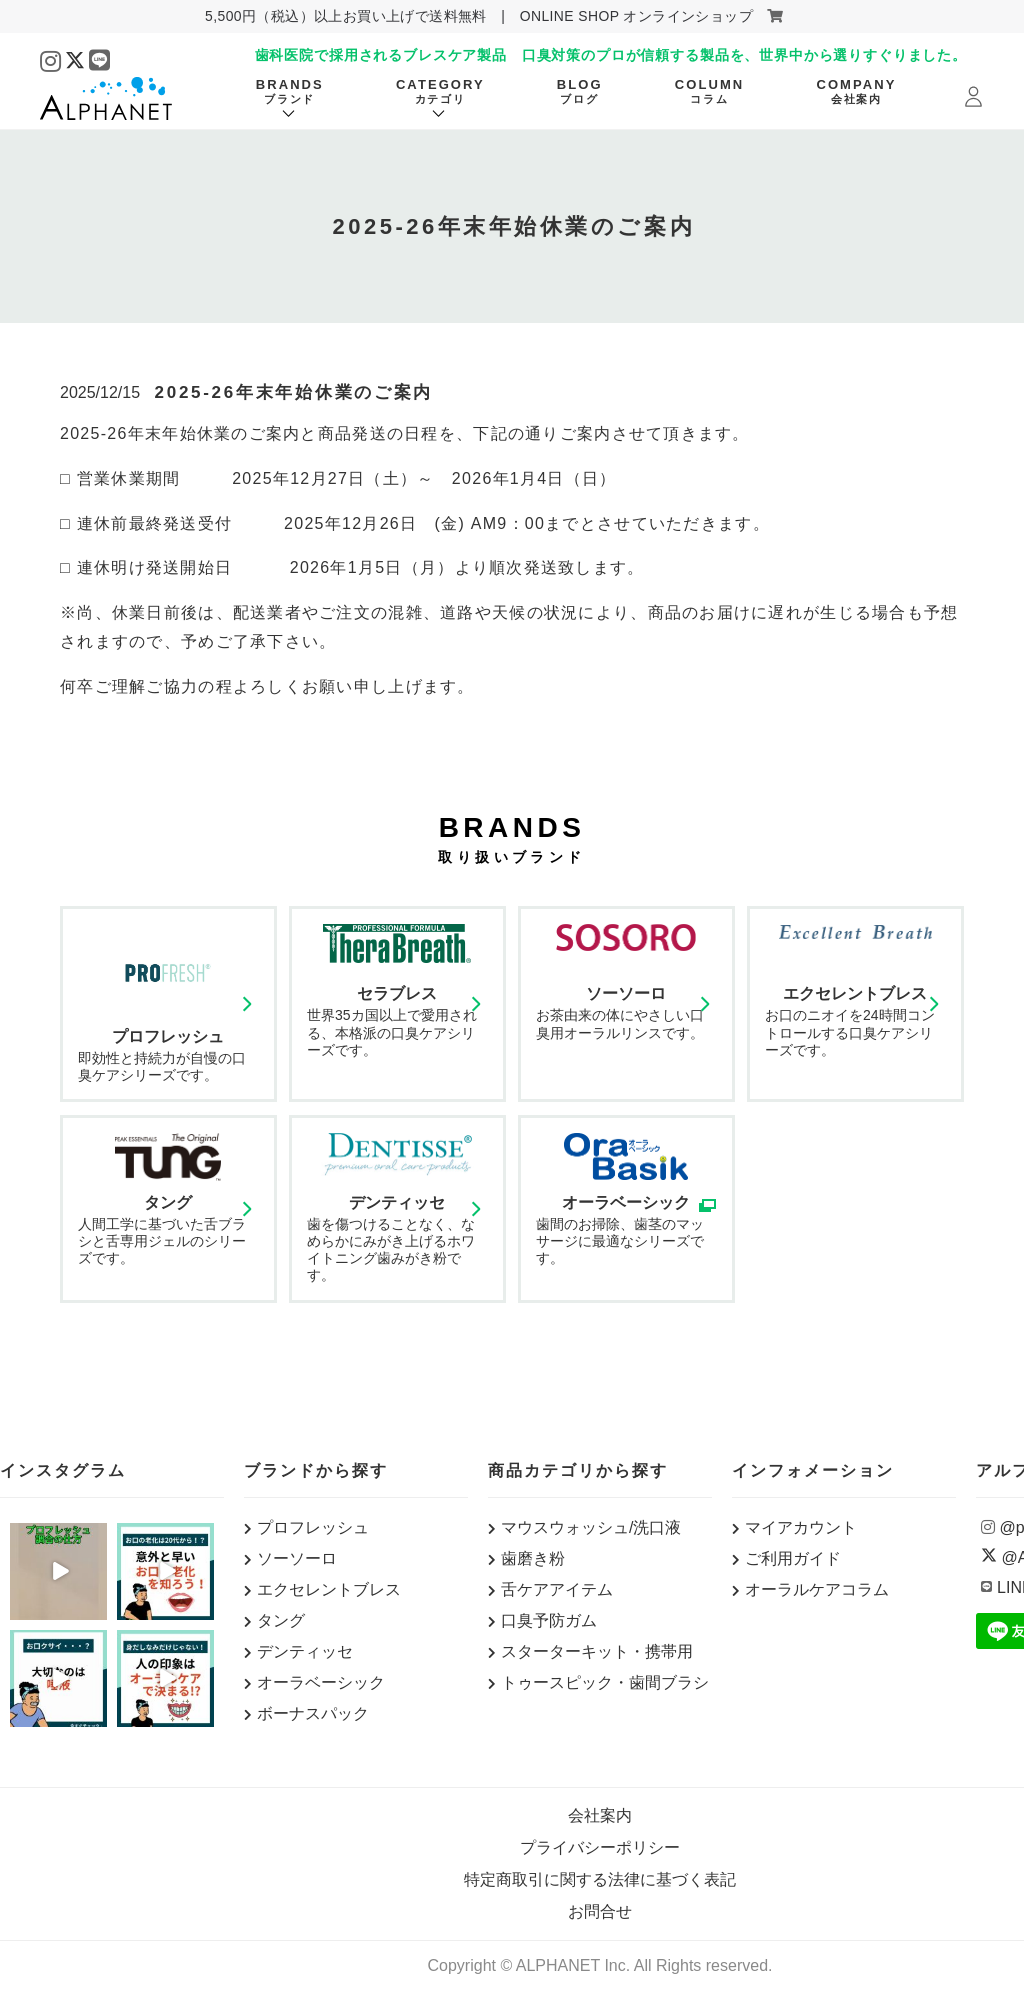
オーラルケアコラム (817, 1589)
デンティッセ (305, 1651)
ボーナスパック (313, 1713)
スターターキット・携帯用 (597, 1651)
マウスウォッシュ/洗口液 (591, 1527)
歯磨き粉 (533, 1558)
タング (281, 1620)
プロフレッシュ (313, 1527)
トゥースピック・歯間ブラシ (605, 1682)
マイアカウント (801, 1527)
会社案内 (600, 1815)
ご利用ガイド (793, 1558)
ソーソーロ (297, 1558)
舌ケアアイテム (557, 1589)
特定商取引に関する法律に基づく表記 (600, 1879)
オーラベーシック (321, 1682)
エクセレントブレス (329, 1589)
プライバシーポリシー (600, 1847)
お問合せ (600, 1911)
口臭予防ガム (549, 1620)
